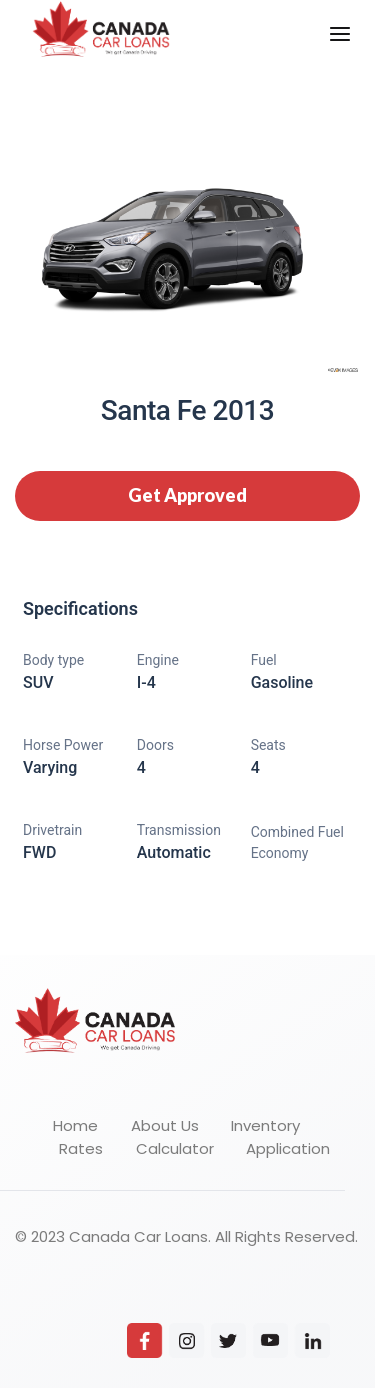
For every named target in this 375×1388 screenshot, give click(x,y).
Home (75, 1125)
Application (288, 1148)
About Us (165, 1125)
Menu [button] (327, 16)
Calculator (175, 1148)
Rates (81, 1148)
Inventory (265, 1125)
